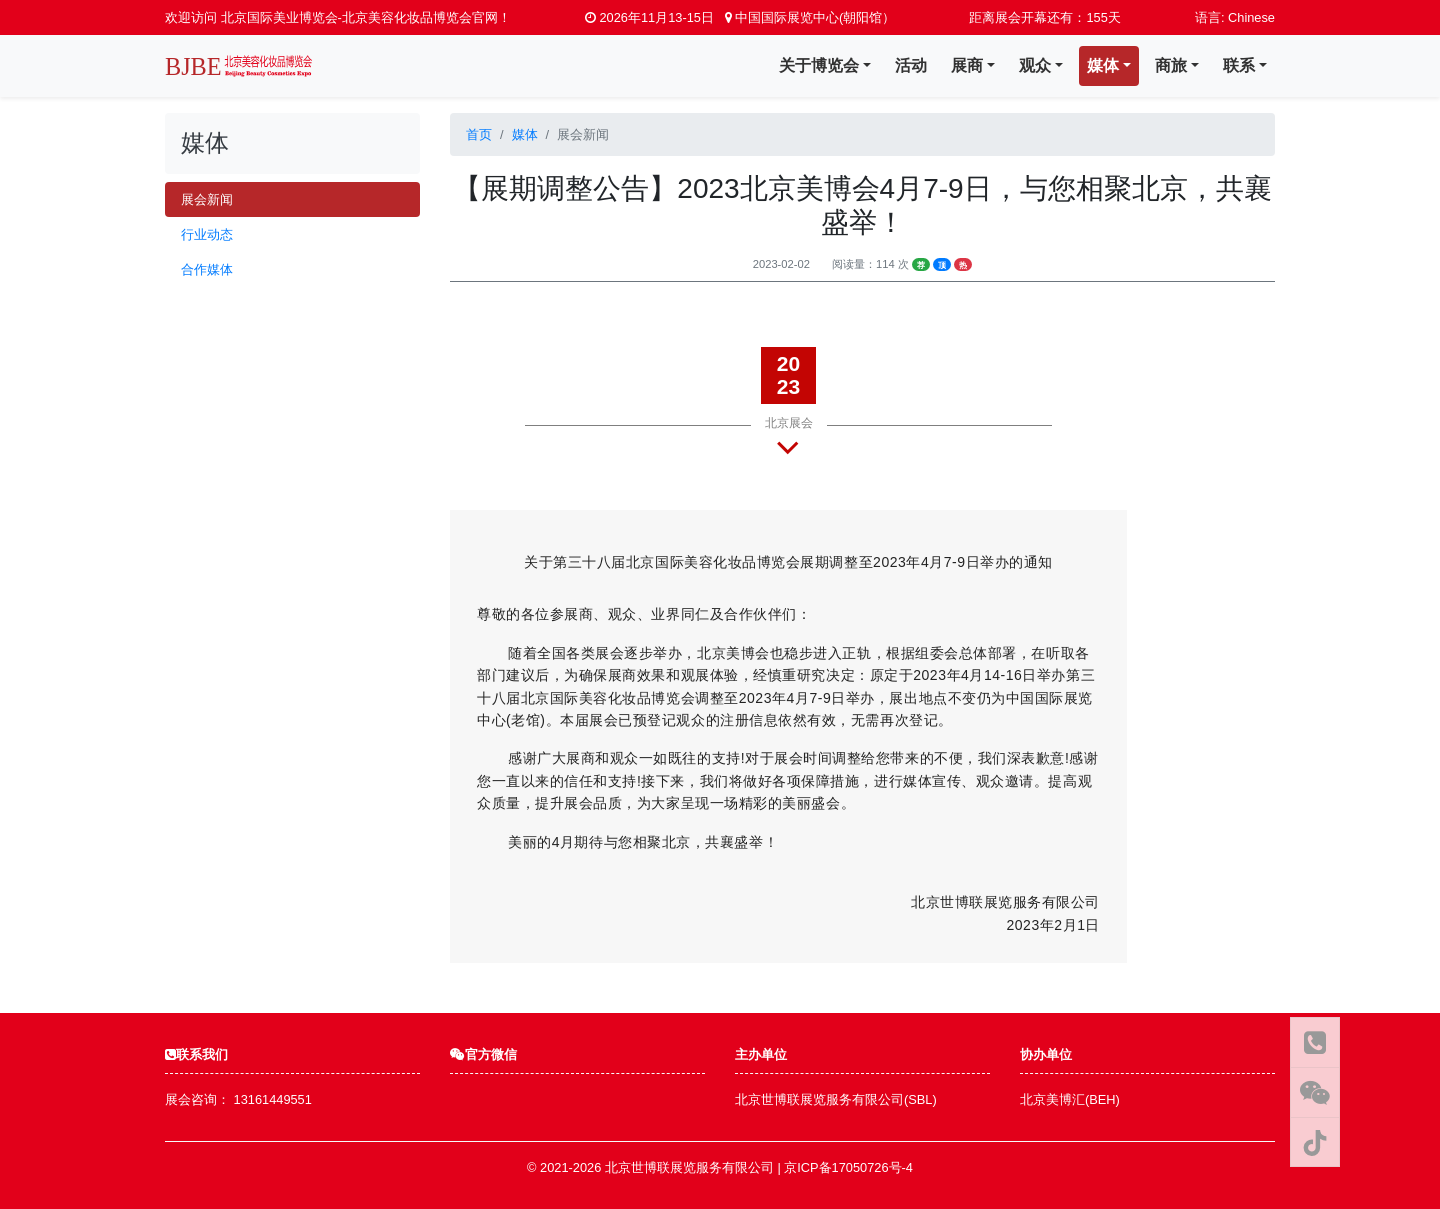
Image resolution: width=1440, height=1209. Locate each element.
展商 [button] (967, 65)
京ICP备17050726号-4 (848, 1167)
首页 (479, 134)
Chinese (1251, 17)
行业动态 (207, 234)
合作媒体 (207, 269)
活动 (911, 65)
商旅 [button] (1171, 65)
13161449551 (273, 1099)
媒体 (525, 134)
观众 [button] (1035, 65)
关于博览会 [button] (819, 65)
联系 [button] (1239, 65)
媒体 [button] (1103, 65)
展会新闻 (207, 199)
